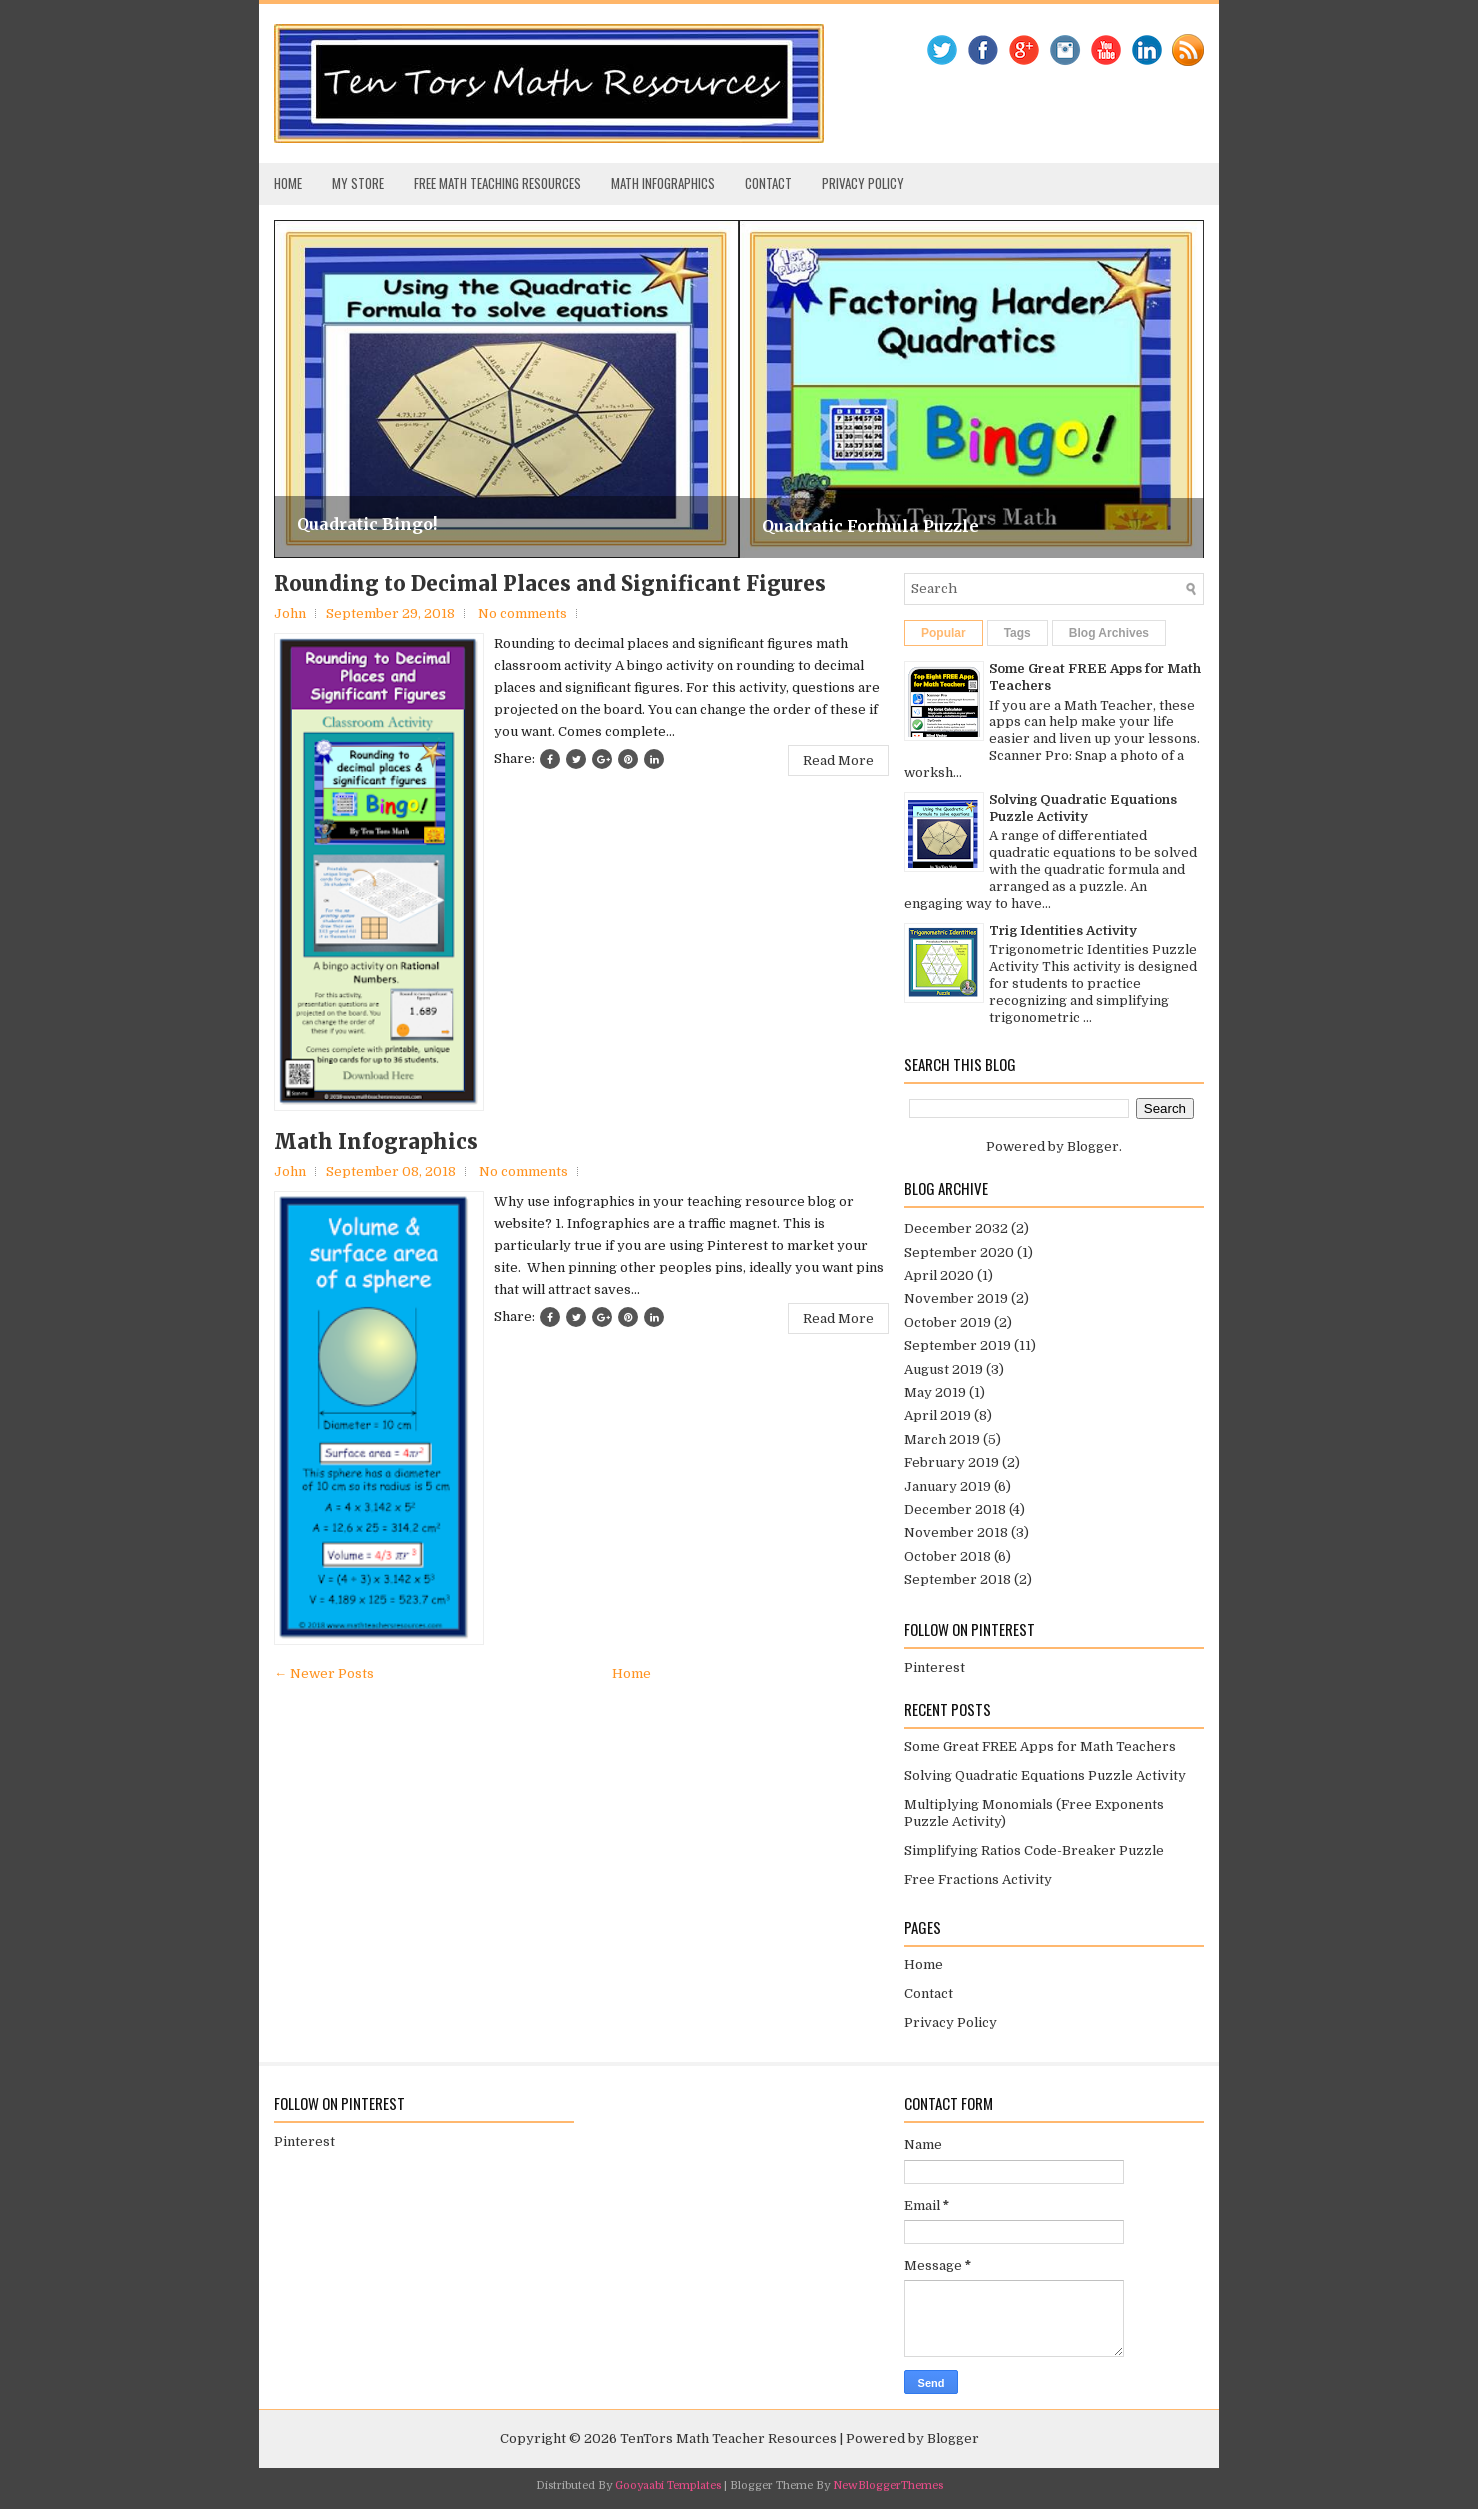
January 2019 (947, 1486)
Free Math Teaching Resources (497, 183)
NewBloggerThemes (888, 2485)
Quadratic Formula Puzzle (870, 526)
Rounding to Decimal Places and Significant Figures (550, 584)
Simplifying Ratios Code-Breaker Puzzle (1034, 1850)
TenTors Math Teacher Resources (728, 2438)
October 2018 (947, 1556)
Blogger (1093, 1146)
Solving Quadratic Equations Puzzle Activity (1083, 808)
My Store (358, 183)
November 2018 (956, 1532)
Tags (1017, 633)
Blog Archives (1109, 633)
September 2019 (957, 1345)
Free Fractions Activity (978, 1879)
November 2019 (956, 1298)
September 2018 (957, 1579)
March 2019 (942, 1439)
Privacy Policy (863, 183)
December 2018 (955, 1509)
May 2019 (935, 1392)
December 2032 (956, 1228)
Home (288, 183)
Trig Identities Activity (1063, 930)
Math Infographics (663, 183)
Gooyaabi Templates (668, 2485)
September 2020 (959, 1252)
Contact (768, 183)
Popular (943, 633)
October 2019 (947, 1322)
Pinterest (934, 1667)
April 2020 (939, 1275)
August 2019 (943, 1369)
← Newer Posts (324, 1673)
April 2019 (937, 1415)
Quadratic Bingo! (367, 524)
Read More (838, 760)
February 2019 (951, 1462)
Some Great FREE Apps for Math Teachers (1040, 1746)
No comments (522, 613)
